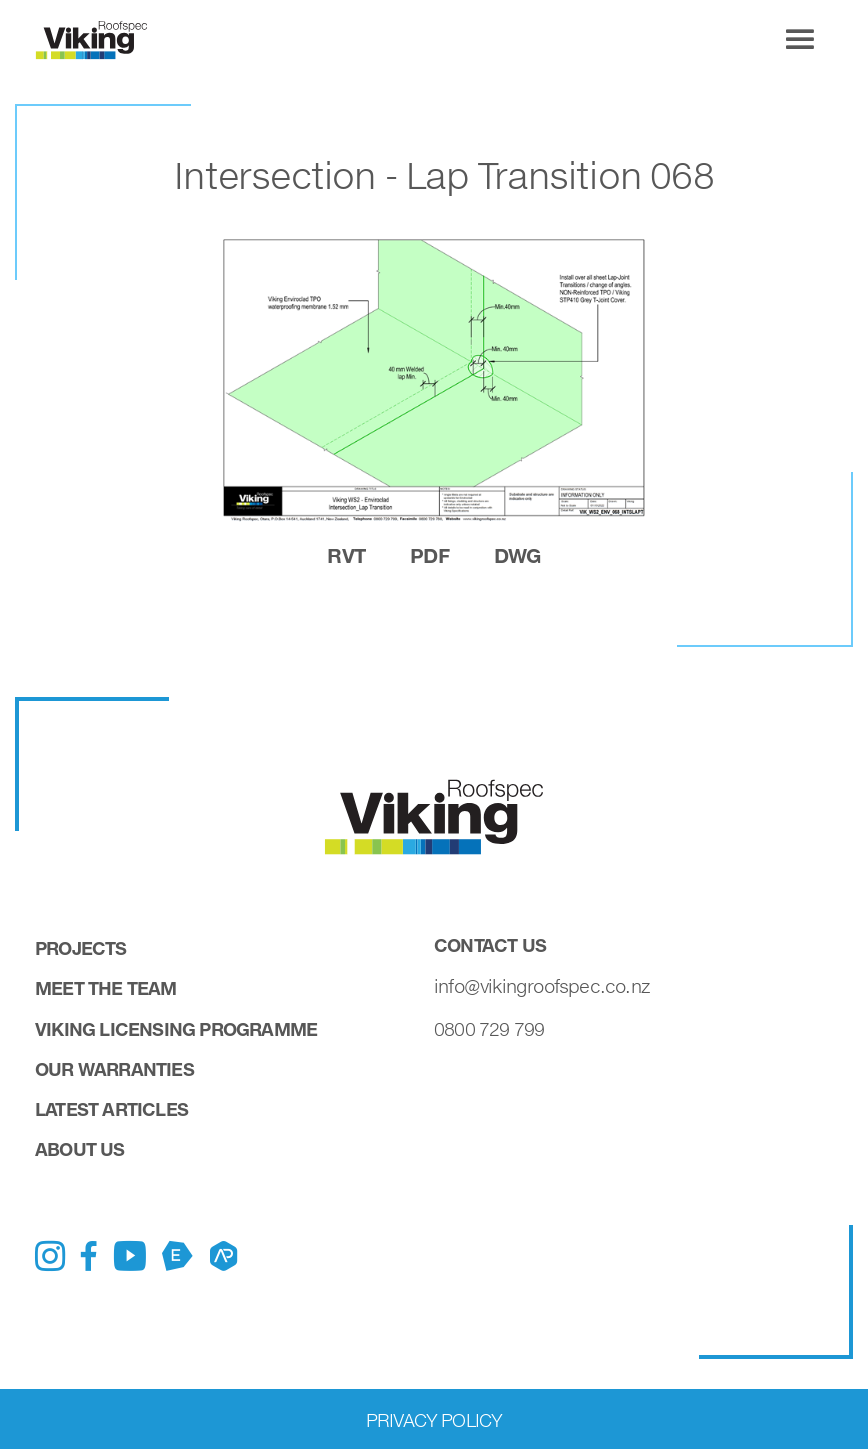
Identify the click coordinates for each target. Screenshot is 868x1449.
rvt (346, 555)
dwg (517, 555)
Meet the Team (106, 988)
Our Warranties (114, 1069)
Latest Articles (111, 1109)
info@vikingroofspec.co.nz (542, 986)
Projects (81, 948)
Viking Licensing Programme (176, 1029)
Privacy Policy (434, 1420)
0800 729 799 (489, 1029)
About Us (80, 1149)
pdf (429, 555)
